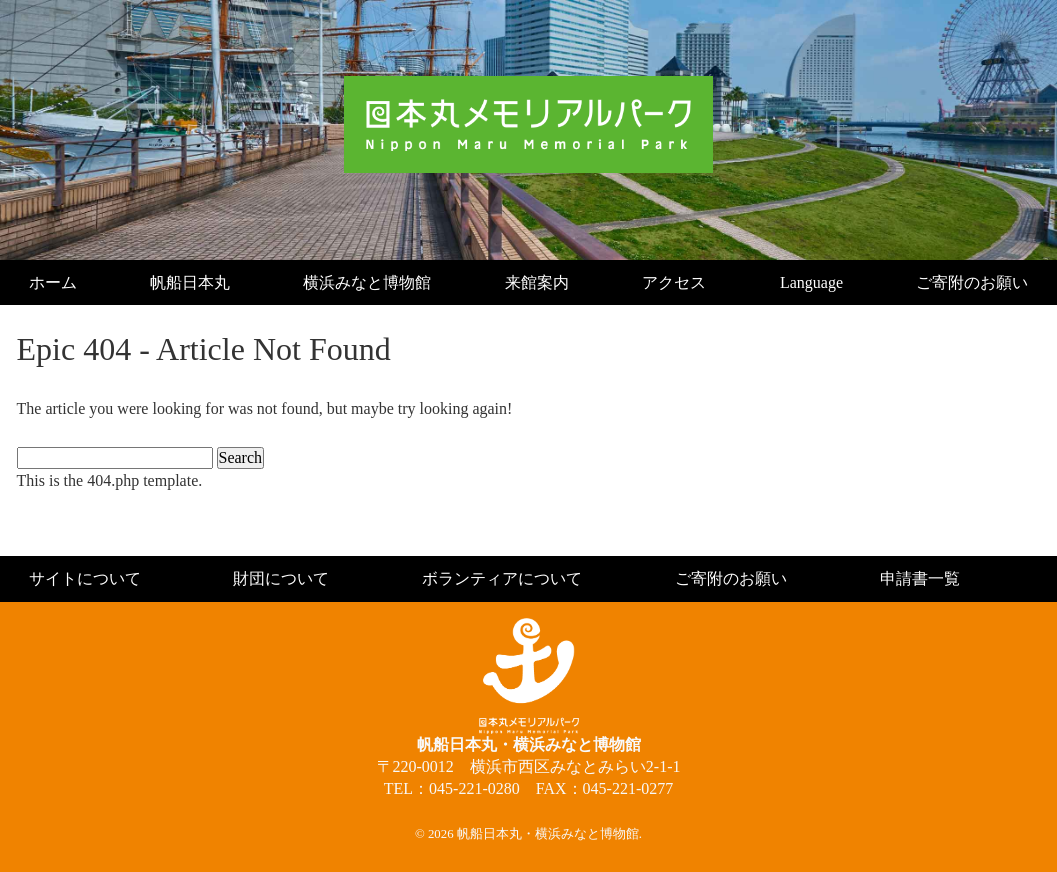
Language (811, 282)
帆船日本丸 (190, 282)
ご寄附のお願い (972, 282)
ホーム (53, 282)
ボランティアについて (502, 578)
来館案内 (537, 282)
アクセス (674, 282)
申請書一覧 (920, 578)
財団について (281, 578)
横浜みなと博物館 (367, 282)
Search (241, 457)
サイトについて (85, 578)
